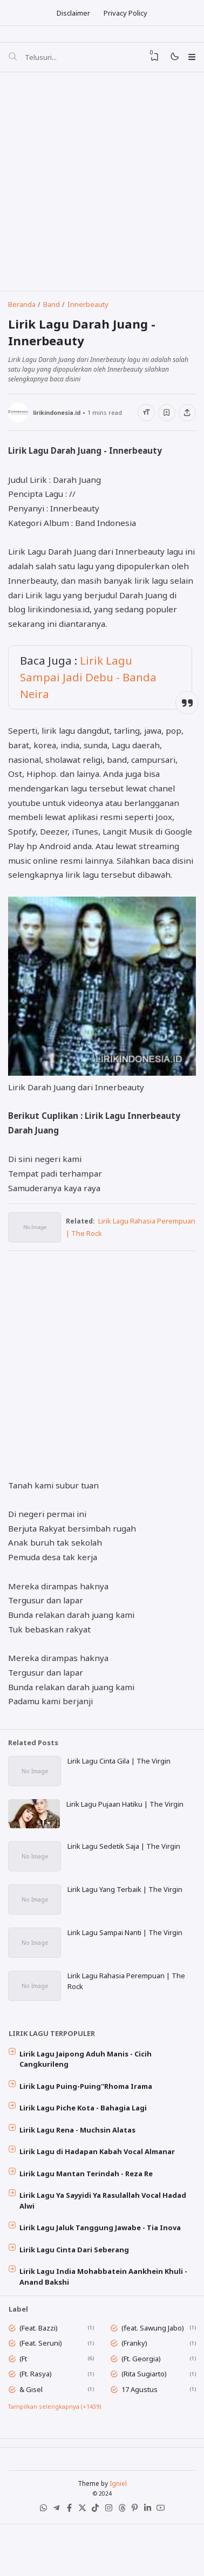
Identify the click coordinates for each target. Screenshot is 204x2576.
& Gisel (32, 2422)
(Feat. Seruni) (42, 2374)
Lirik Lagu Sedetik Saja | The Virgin (125, 1862)
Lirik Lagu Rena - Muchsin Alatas (79, 2153)
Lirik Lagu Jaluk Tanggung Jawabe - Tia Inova (101, 2255)
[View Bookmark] (150, 59)
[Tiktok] (95, 2549)
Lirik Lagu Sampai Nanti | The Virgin (126, 1950)
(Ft (25, 2390)
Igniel (118, 2521)
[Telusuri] (13, 59)
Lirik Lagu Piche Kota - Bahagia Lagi (84, 2131)
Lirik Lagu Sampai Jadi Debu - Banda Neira (89, 689)
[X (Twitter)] (81, 2549)
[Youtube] (165, 2549)
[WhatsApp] (39, 2549)
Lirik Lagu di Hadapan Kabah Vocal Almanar (98, 2177)
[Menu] (191, 59)
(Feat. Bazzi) (40, 2358)
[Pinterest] (137, 2549)
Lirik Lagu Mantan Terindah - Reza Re (87, 2199)
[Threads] (123, 2549)
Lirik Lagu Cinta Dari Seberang (76, 2278)
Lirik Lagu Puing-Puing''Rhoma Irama (87, 2108)
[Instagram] (109, 2549)
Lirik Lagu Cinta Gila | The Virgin (120, 1774)
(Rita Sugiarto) (145, 2406)
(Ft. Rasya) (37, 2406)
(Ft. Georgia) (142, 2390)
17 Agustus (141, 2422)
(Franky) (136, 2374)
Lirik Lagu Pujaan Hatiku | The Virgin (126, 1818)
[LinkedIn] (151, 2549)
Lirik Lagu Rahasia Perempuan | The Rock (127, 2000)
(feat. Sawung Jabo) (154, 2358)
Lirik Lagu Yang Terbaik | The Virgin (126, 1906)
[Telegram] (53, 2549)
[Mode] (172, 59)
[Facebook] (67, 2549)
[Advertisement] (101, 185)
